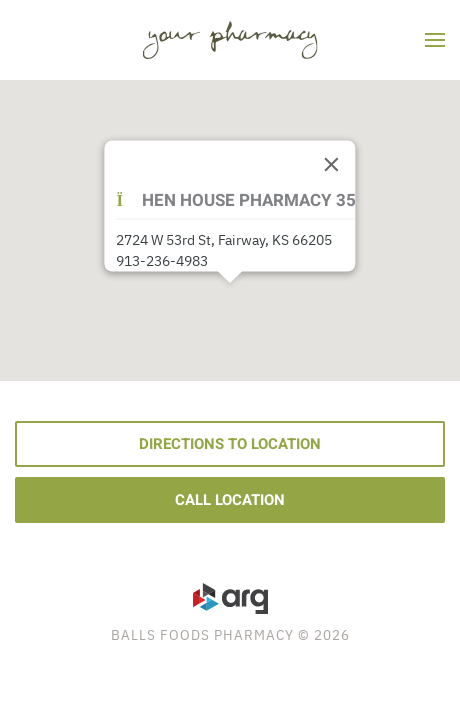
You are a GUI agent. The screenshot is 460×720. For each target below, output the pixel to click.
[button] (435, 40)
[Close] (332, 165)
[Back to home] (230, 40)
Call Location (230, 500)
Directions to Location (230, 444)
